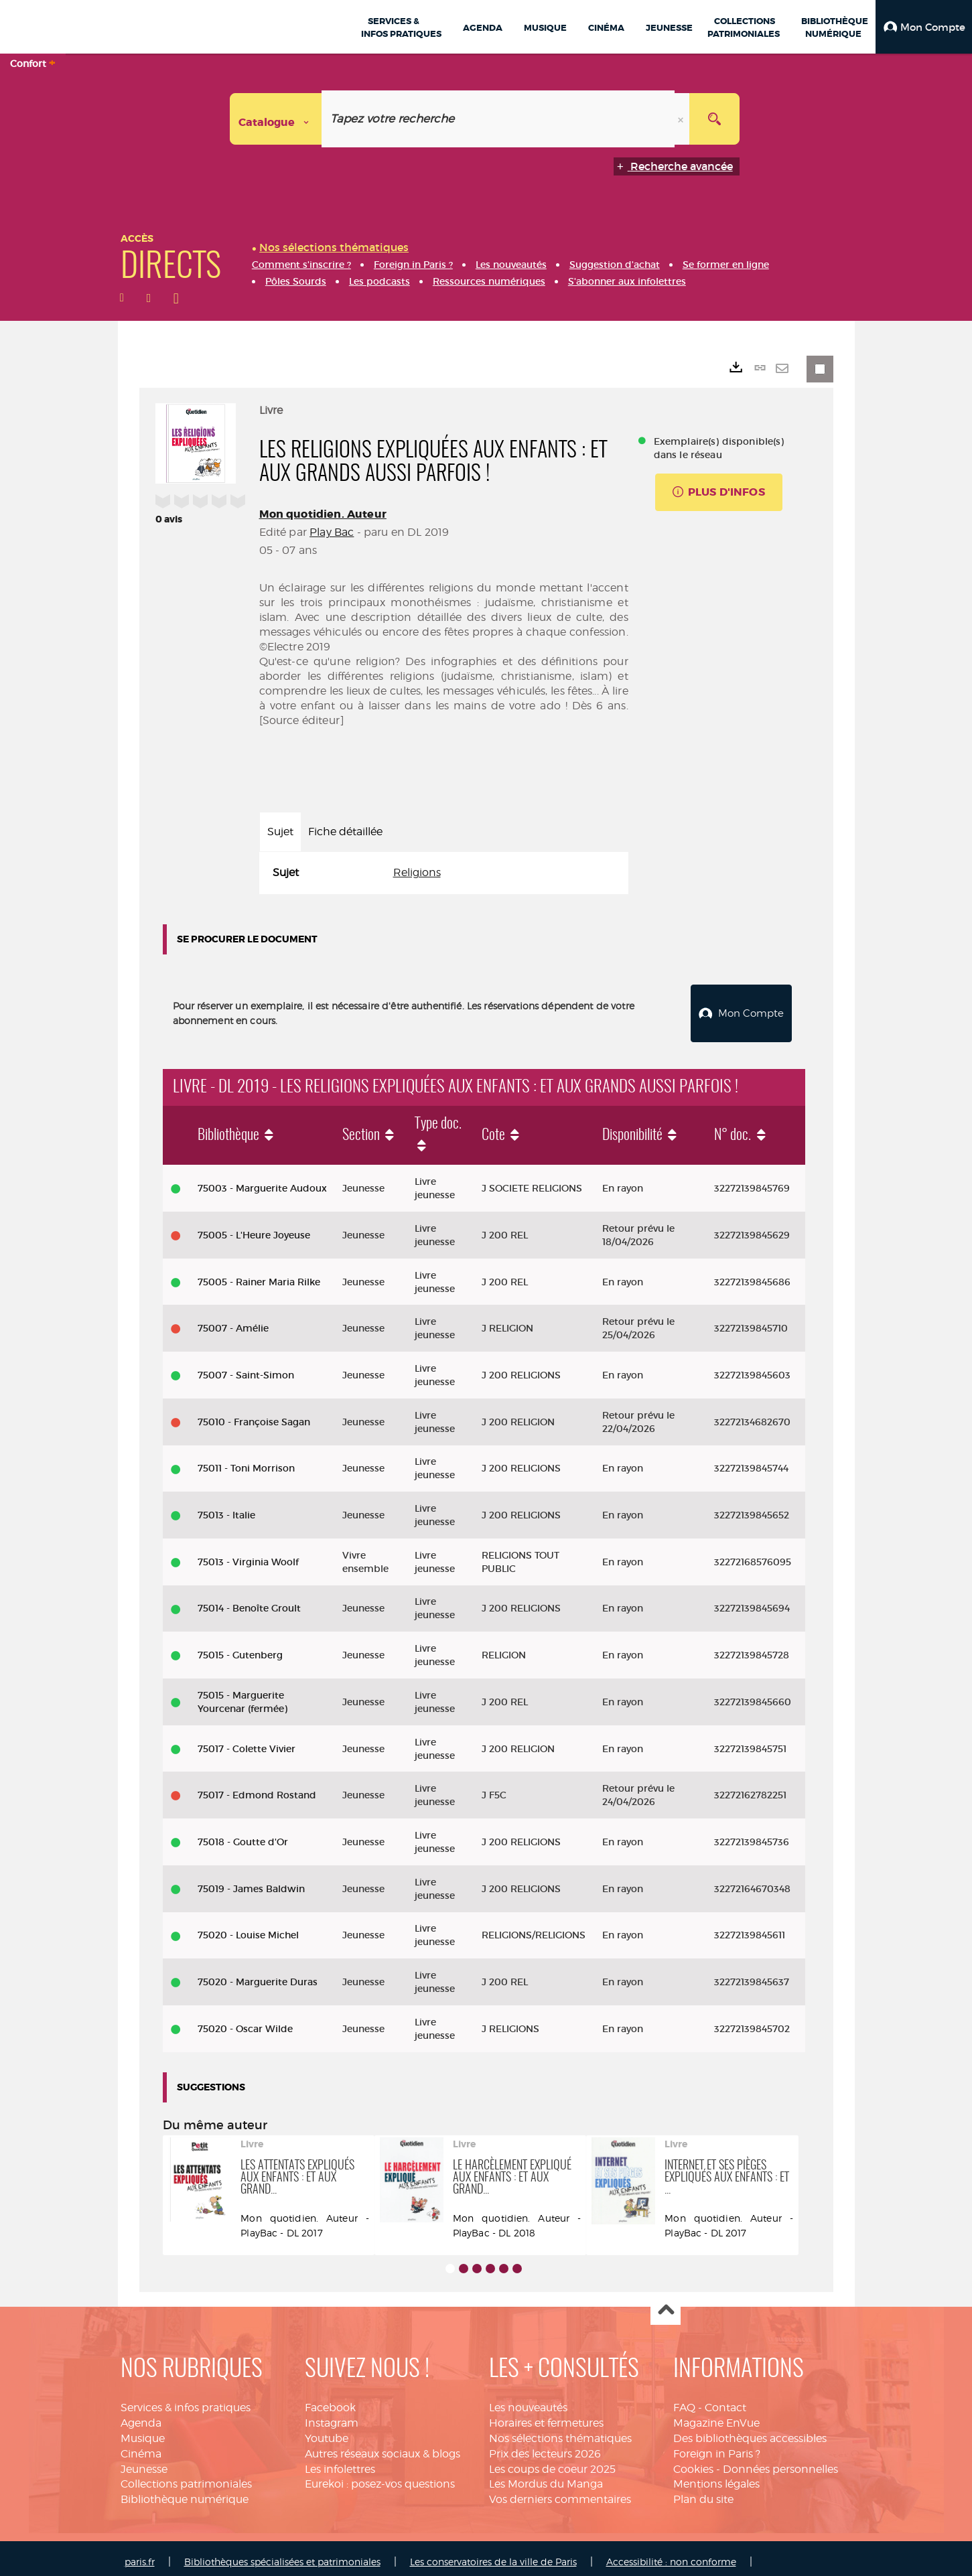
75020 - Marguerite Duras (258, 1975)
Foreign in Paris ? (716, 2446)
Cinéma (141, 2446)
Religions (417, 872)
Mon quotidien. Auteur (323, 514)
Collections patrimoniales (186, 2476)
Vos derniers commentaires (560, 2492)
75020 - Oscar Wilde (245, 2021)
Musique (143, 2431)
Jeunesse (144, 2461)
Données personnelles (780, 2461)
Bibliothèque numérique (185, 2492)
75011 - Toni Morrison (246, 1461)
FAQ (684, 2400)
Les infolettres (340, 2461)
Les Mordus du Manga (546, 2476)
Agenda (141, 2415)
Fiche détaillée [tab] (345, 831)
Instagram (331, 2415)
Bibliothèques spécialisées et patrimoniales (282, 2554)
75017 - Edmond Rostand (257, 1788)
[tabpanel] (444, 873)
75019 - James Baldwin (251, 1881)
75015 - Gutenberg (240, 1648)
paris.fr (140, 2554)
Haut (665, 2303)
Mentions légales (716, 2476)
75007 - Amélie (233, 1321)
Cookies (693, 2461)
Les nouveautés (528, 2400)
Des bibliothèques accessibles (750, 2431)
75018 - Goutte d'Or (243, 1835)
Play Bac (331, 532)
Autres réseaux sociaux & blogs (382, 2446)
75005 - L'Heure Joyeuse (254, 1228)
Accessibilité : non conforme (671, 2554)
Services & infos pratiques (186, 2400)
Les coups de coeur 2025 (552, 2461)
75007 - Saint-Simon (246, 1368)
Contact (725, 2400)
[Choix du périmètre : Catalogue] (276, 118)
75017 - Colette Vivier (246, 1741)
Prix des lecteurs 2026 (545, 2446)
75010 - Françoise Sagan (254, 1415)
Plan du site (703, 2492)
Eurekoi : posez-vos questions (380, 2476)
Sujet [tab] (280, 831)
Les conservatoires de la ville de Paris (493, 2554)
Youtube (326, 2431)
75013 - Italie (226, 1508)
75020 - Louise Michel (248, 1928)
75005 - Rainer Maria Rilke (259, 1274)
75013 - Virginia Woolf (248, 1555)
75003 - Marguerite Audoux (262, 1181)
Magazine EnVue (716, 2415)
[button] (924, 27)
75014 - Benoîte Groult (249, 1601)
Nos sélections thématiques (560, 2431)
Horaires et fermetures (546, 2415)
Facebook (330, 2400)
